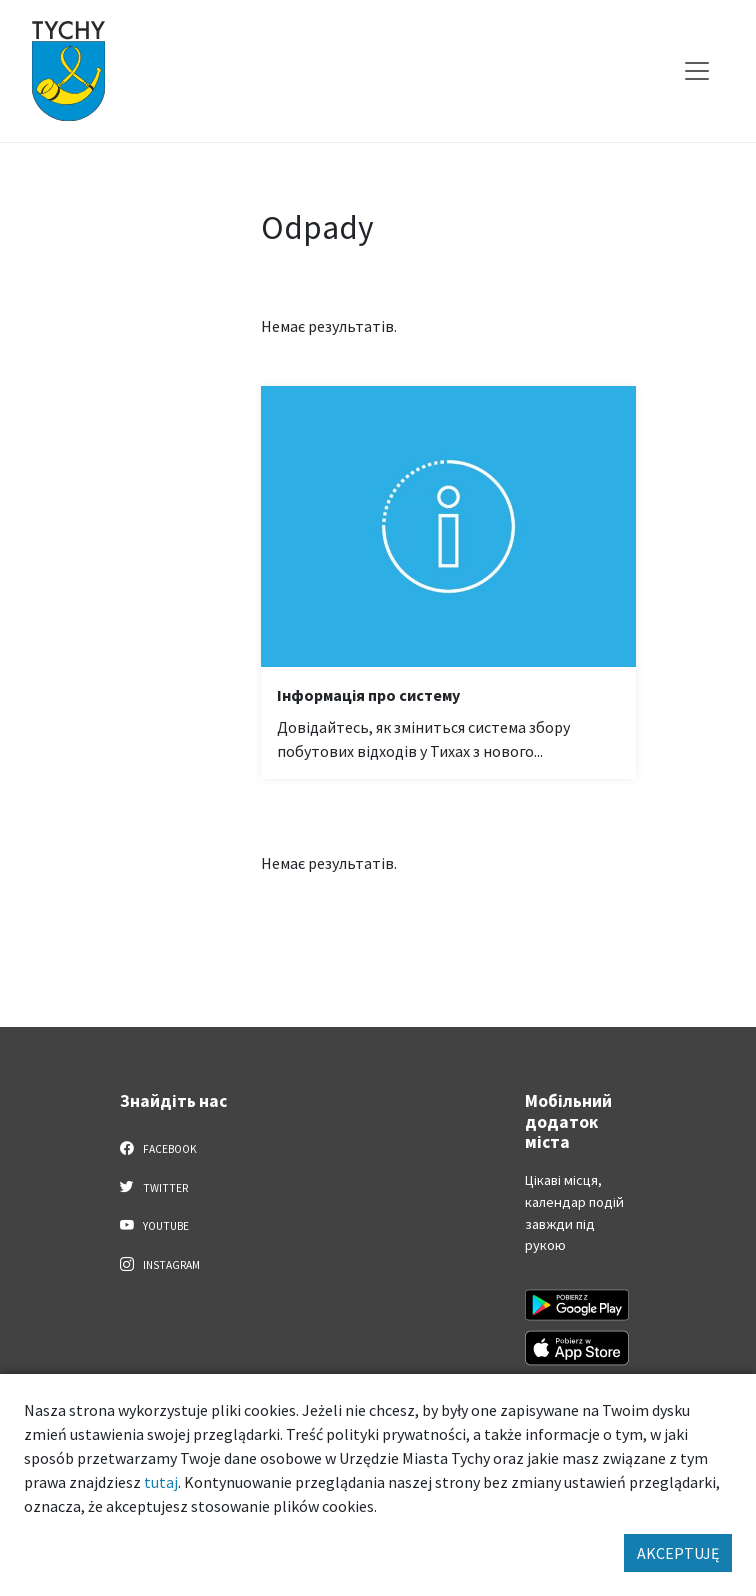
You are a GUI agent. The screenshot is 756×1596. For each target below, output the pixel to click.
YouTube (154, 1225)
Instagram (160, 1264)
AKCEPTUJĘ (678, 1553)
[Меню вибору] (697, 71)
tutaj (161, 1482)
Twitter (154, 1187)
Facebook (158, 1148)
